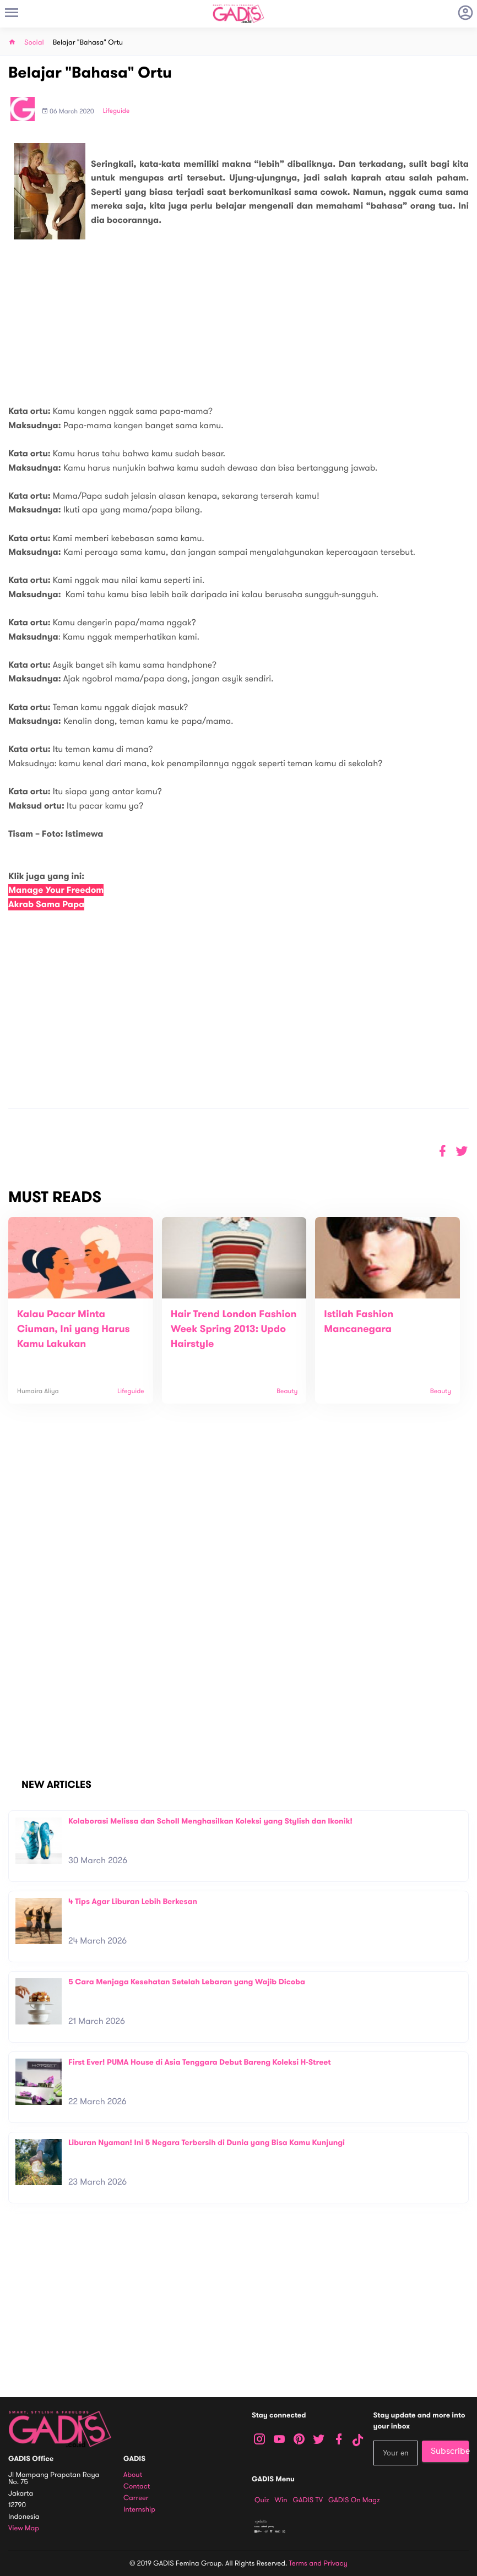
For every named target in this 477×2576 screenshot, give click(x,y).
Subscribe (450, 2451)
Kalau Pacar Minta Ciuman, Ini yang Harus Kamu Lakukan (73, 1329)
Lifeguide (116, 111)
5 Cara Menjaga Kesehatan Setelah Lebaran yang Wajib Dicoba (186, 1982)
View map (23, 2528)
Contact (136, 2486)
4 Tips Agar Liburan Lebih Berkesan (132, 1901)
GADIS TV (308, 2500)
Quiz (261, 2500)
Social (34, 42)
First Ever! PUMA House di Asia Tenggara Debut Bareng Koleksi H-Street (199, 2062)
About (132, 2475)
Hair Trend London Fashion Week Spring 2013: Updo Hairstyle (234, 1329)
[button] (462, 1151)
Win (281, 2500)
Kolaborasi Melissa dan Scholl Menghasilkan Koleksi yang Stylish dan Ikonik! (210, 1821)
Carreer (136, 2498)
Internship (139, 2509)
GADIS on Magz (354, 2500)
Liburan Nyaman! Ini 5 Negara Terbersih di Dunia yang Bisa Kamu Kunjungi (206, 2142)
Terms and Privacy (318, 2563)
